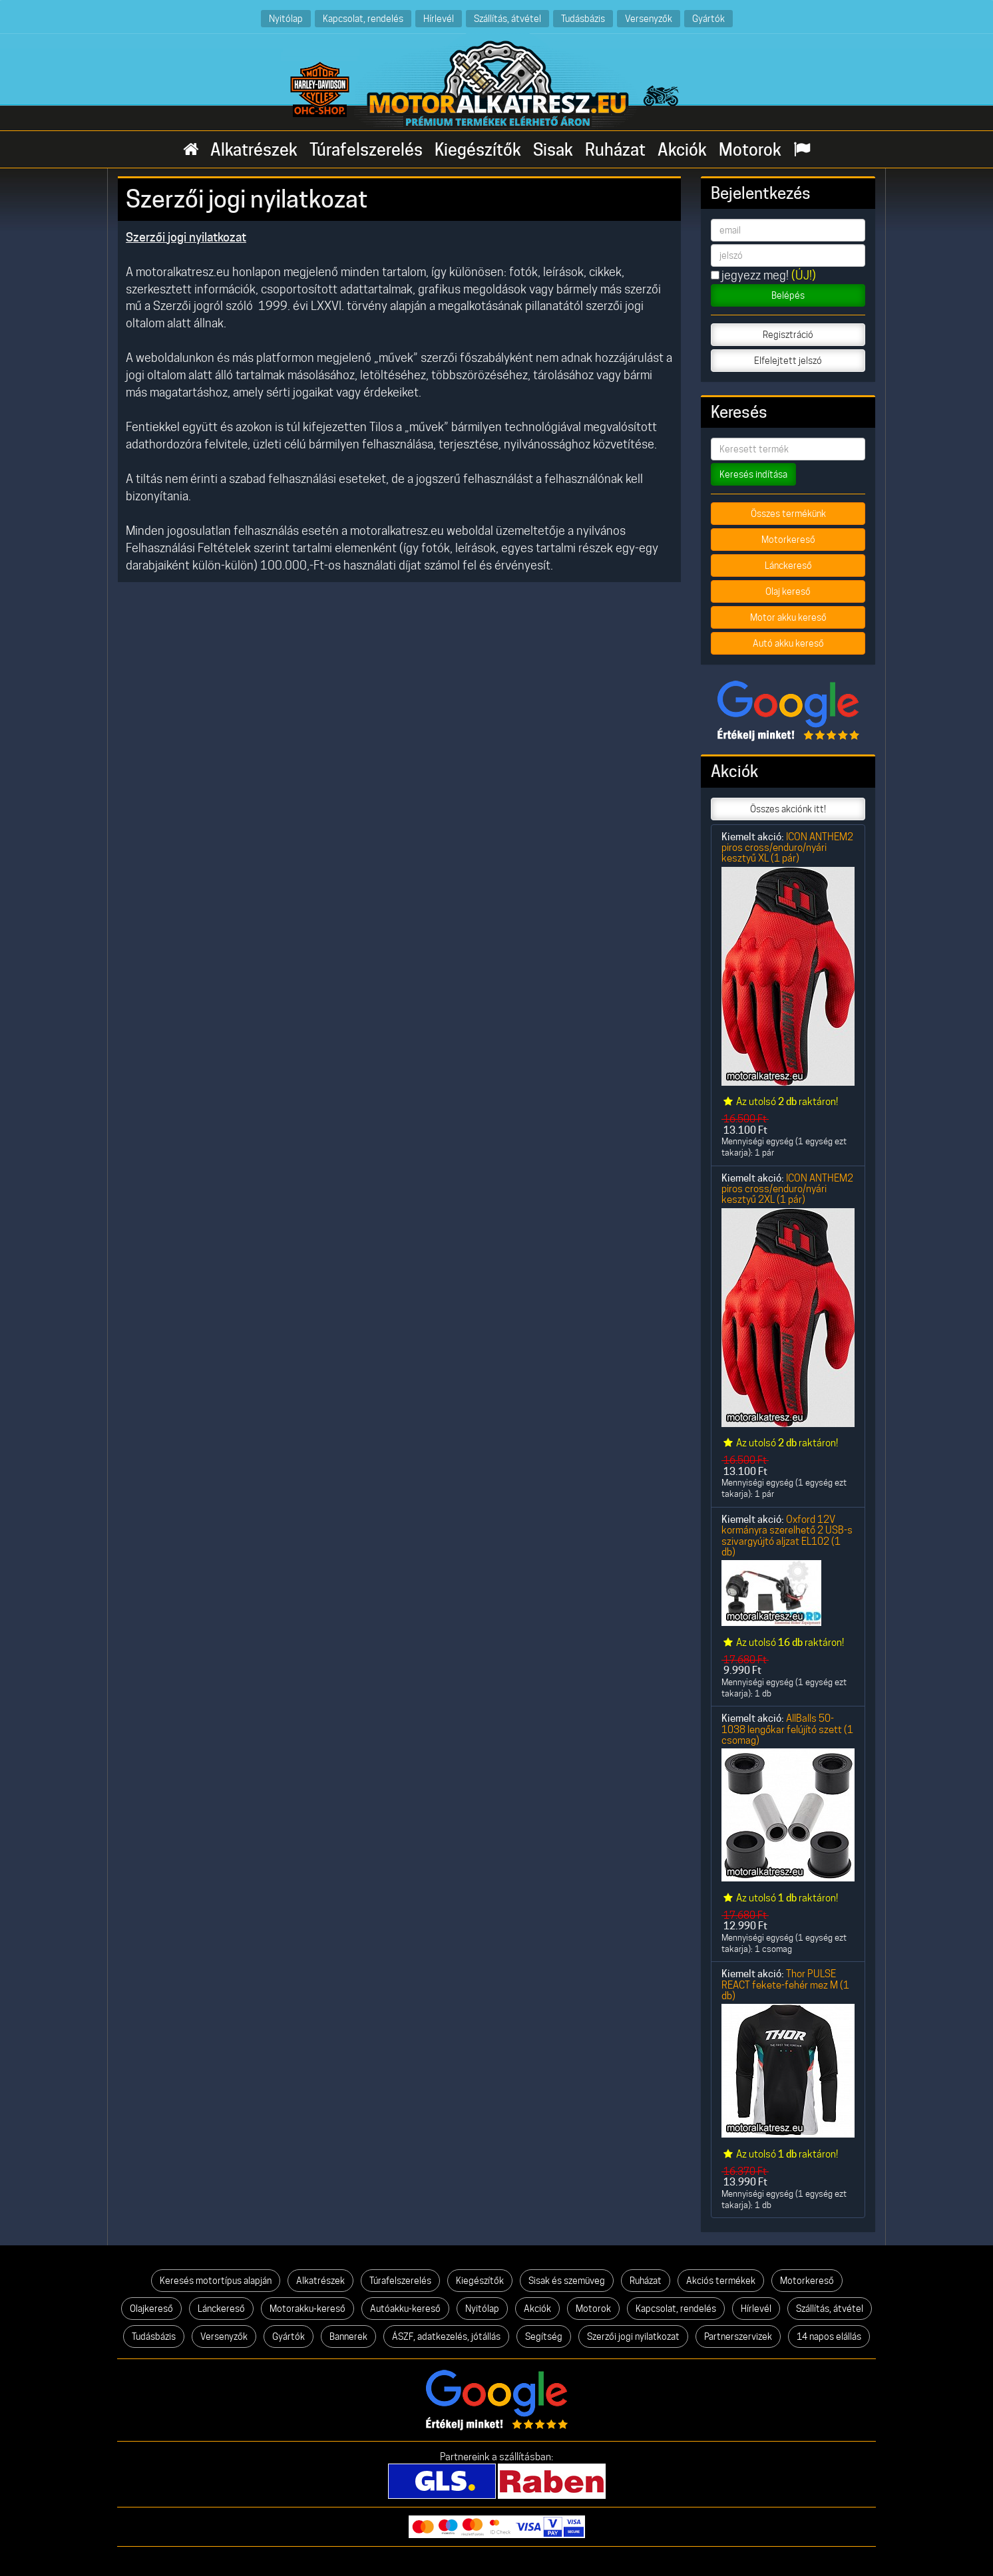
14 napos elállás (829, 2336)
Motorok (750, 150)
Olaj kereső (788, 591)
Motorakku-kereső (307, 2308)
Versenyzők (648, 18)
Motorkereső (788, 539)
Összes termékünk (788, 513)
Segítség (543, 2336)
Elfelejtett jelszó (788, 360)
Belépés (788, 295)
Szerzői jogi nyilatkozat (633, 2336)
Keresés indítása (753, 474)
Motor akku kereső (788, 617)
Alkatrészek (254, 150)
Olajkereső (151, 2308)
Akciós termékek (720, 2280)
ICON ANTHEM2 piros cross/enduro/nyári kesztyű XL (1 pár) (787, 847)
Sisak (553, 150)
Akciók (682, 150)
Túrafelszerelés (366, 150)
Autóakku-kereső (405, 2308)
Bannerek (348, 2336)
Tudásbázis (583, 18)
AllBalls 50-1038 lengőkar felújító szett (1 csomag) (787, 1729)
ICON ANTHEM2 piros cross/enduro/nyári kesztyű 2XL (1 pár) (787, 1189)
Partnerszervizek (738, 2336)
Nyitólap (286, 18)
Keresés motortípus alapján (216, 2280)
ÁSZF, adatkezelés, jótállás (446, 2336)
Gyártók (708, 18)
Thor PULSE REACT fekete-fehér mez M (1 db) (785, 1984)
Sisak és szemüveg (566, 2280)
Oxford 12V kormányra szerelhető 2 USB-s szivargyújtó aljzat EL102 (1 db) (787, 1535)
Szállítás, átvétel (507, 18)
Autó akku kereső (788, 643)
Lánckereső (788, 565)
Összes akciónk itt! (788, 809)
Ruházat (615, 150)
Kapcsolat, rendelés (363, 18)
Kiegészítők (478, 150)
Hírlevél (438, 18)
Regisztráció (788, 334)
